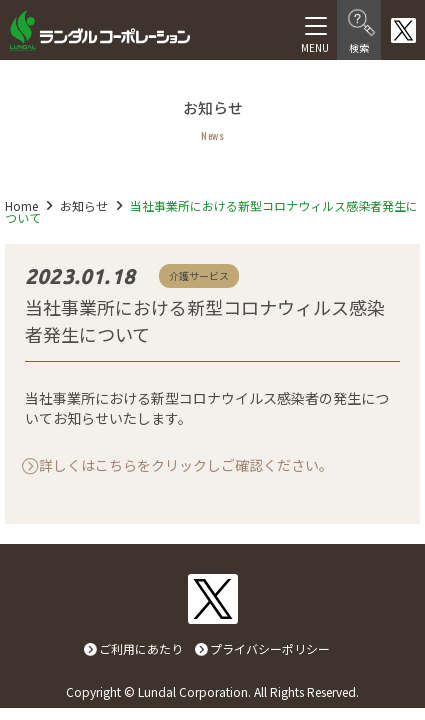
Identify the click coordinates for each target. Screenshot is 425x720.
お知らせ (84, 205)
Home (21, 205)
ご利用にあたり (141, 648)
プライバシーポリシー (270, 648)
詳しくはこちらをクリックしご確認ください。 (186, 465)
